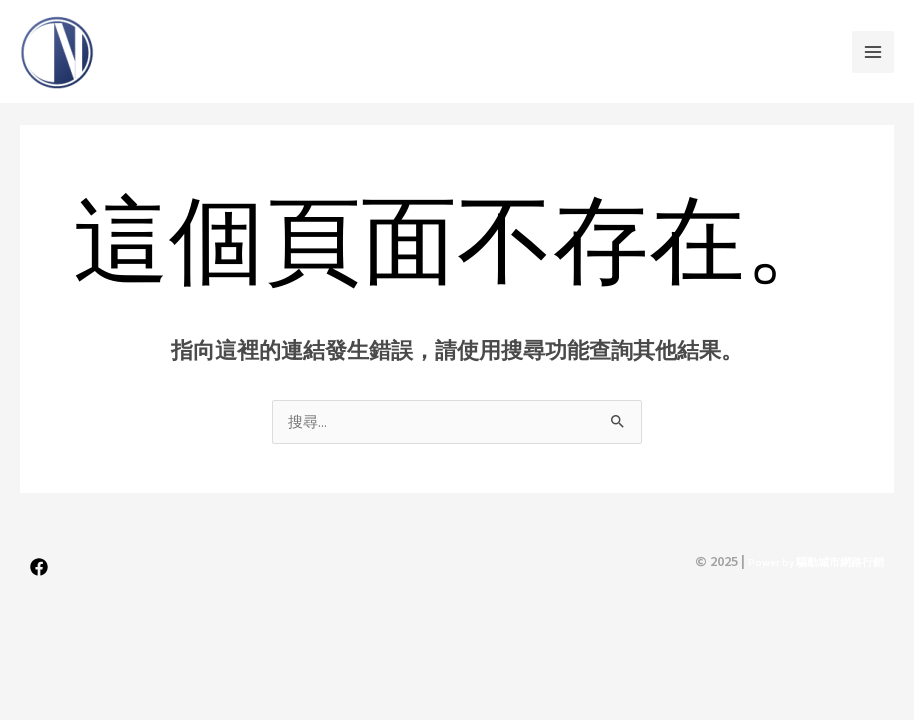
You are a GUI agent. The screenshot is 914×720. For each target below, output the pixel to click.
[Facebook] (39, 567)
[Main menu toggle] (873, 52)
